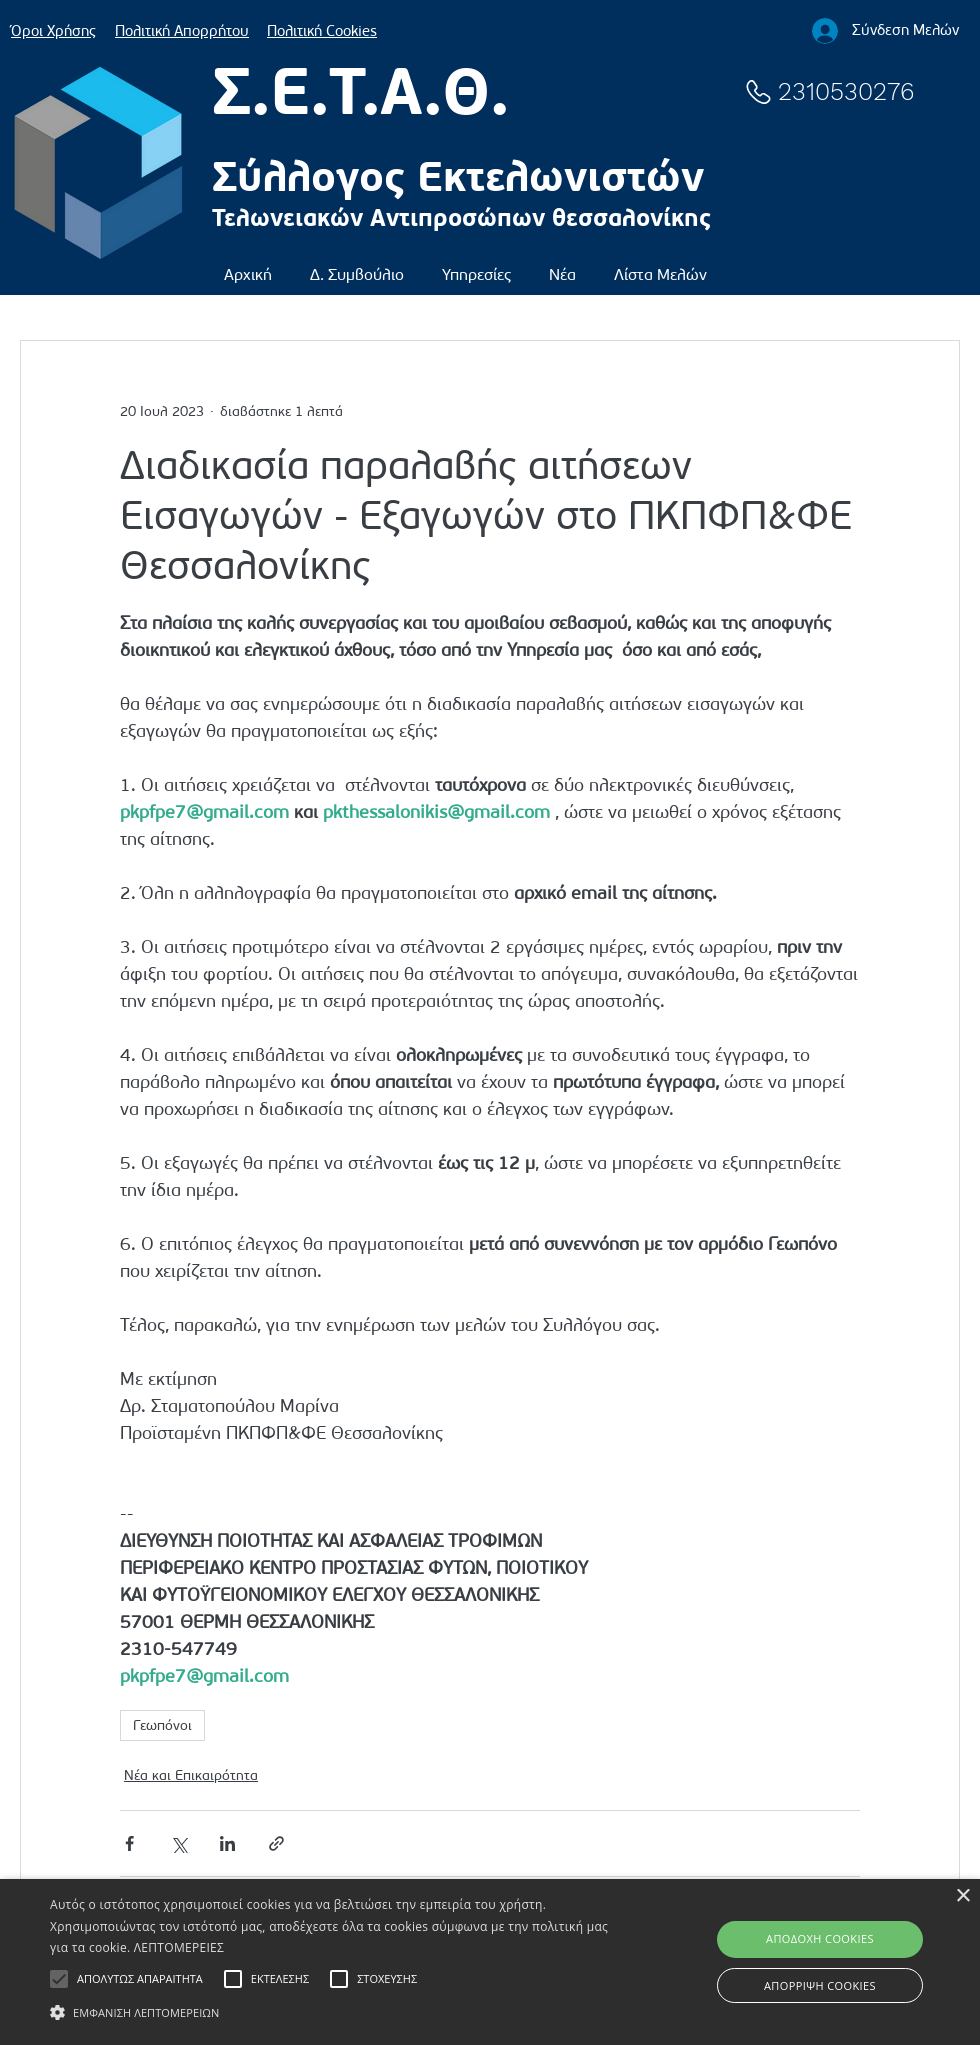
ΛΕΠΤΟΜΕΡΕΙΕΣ (179, 1947)
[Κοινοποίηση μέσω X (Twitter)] (178, 1843)
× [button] (962, 1896)
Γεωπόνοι (162, 1725)
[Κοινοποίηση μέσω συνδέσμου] (276, 1843)
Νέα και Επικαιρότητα (191, 1775)
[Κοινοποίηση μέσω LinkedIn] (227, 1843)
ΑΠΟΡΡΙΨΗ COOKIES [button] (820, 1985)
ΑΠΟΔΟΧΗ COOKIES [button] (820, 1938)
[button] (357, 265)
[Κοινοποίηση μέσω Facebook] (129, 1843)
